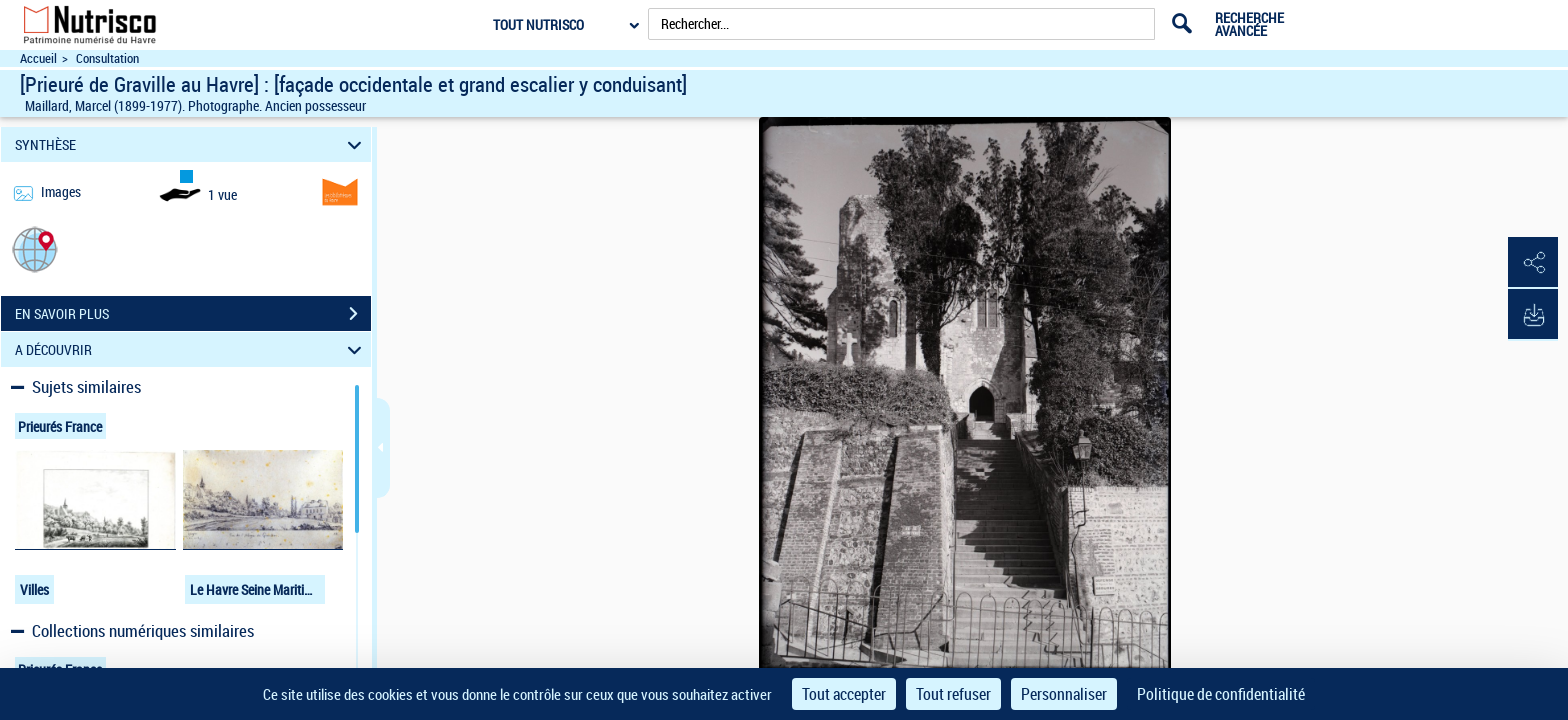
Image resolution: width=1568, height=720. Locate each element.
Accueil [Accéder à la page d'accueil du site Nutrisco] (38, 58)
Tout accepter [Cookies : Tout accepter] (844, 694)
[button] (35, 248)
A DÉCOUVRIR (191, 349)
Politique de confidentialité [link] (1221, 694)
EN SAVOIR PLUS (193, 314)
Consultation (107, 58)
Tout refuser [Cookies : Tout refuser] (953, 694)
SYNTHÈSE (191, 144)
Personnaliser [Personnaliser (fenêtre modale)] (1064, 694)
